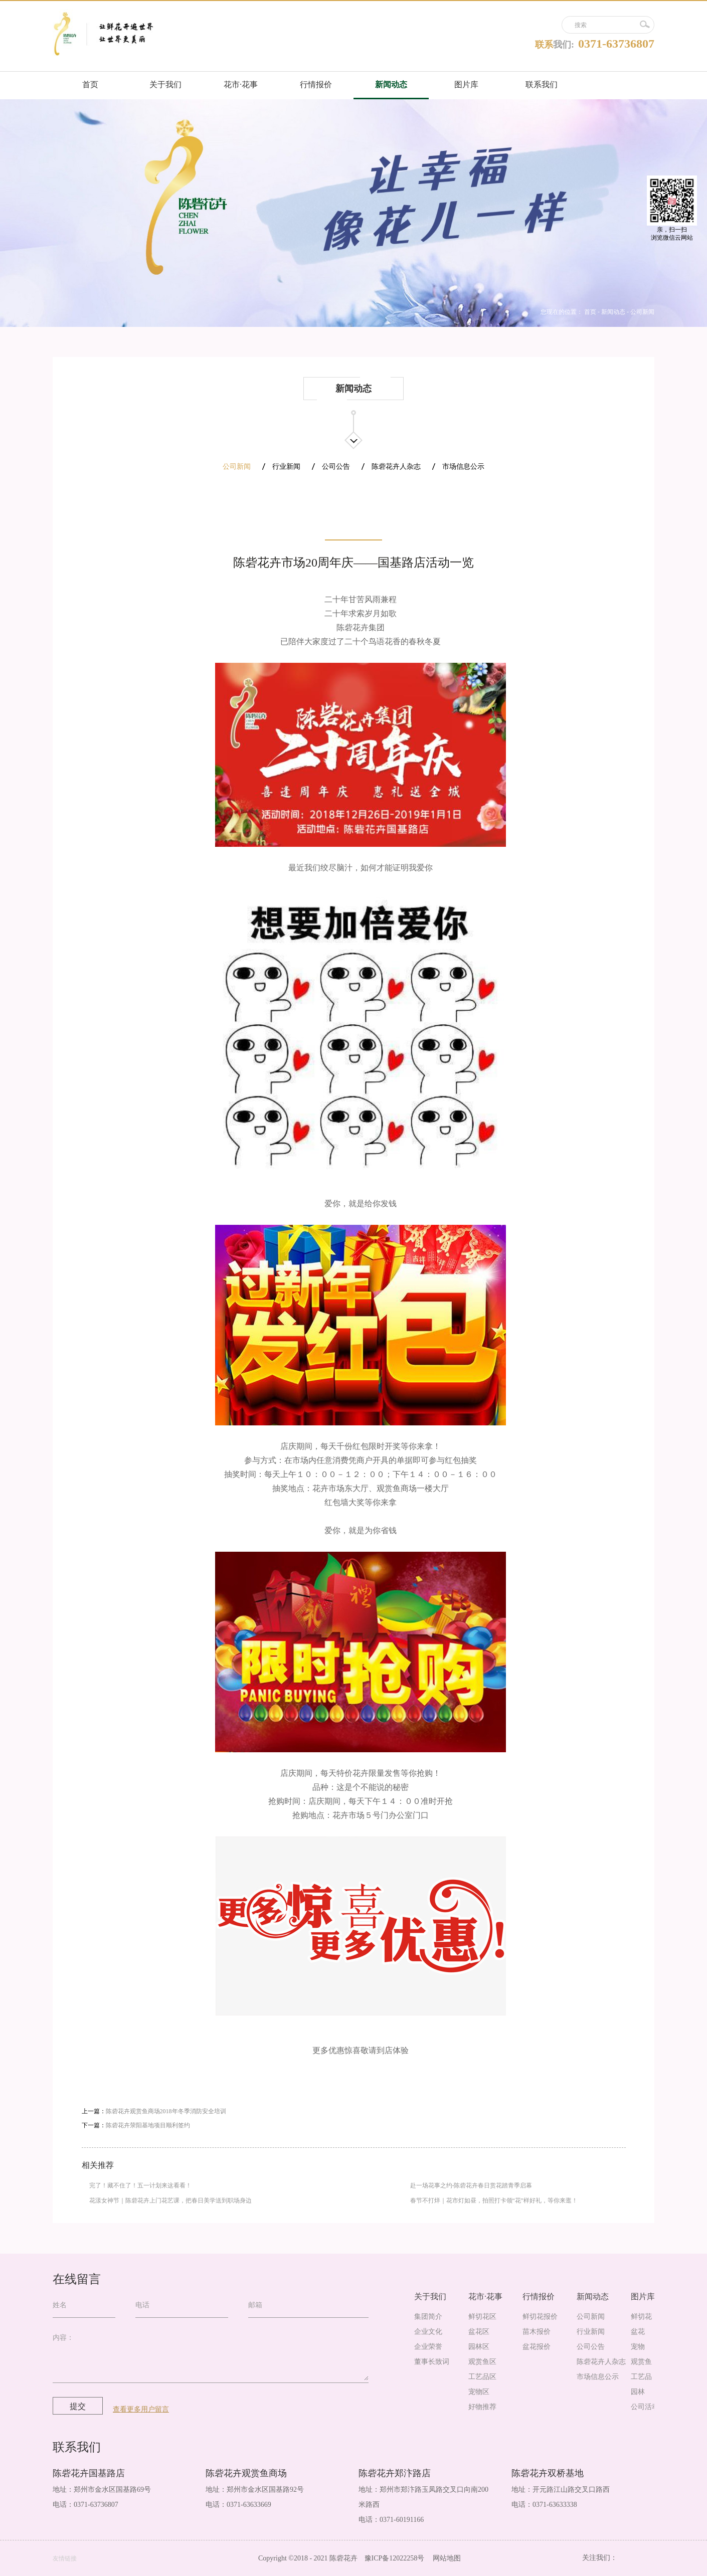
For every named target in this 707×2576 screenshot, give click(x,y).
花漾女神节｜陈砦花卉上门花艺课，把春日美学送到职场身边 (170, 2200)
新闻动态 (613, 311)
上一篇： (154, 2111)
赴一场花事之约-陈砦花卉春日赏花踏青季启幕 (471, 2185)
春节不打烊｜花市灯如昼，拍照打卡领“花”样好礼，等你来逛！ (494, 2200)
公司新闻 (642, 311)
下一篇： (136, 2125)
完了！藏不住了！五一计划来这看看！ (140, 2185)
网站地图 (445, 2558)
